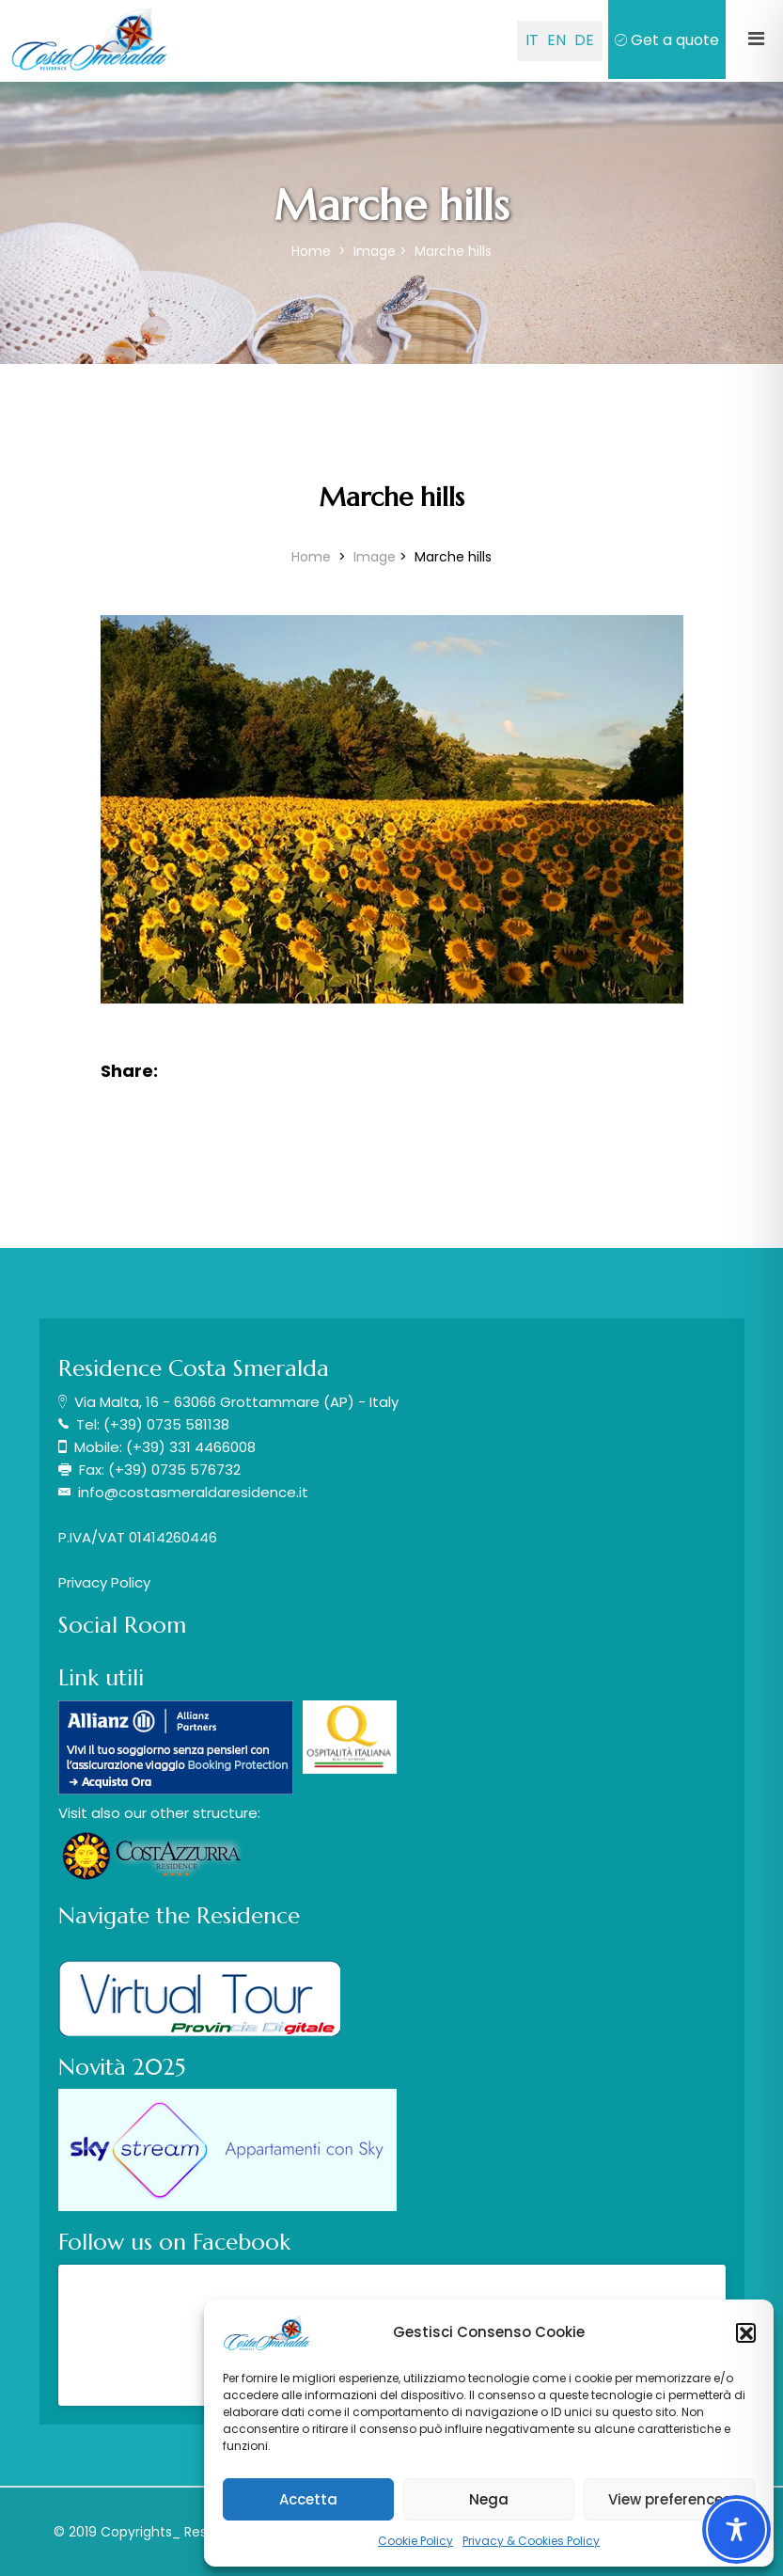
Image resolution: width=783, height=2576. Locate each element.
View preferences (669, 2499)
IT (532, 40)
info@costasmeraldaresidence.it (193, 1492)
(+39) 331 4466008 (191, 1447)
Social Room (122, 1625)
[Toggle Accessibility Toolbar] (736, 2529)
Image (374, 251)
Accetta (308, 2499)
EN (556, 40)
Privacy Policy (104, 1582)
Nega (489, 2499)
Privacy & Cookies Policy (531, 2541)
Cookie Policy (415, 2541)
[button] (745, 2332)
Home (313, 251)
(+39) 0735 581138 (166, 1424)
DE (584, 40)
